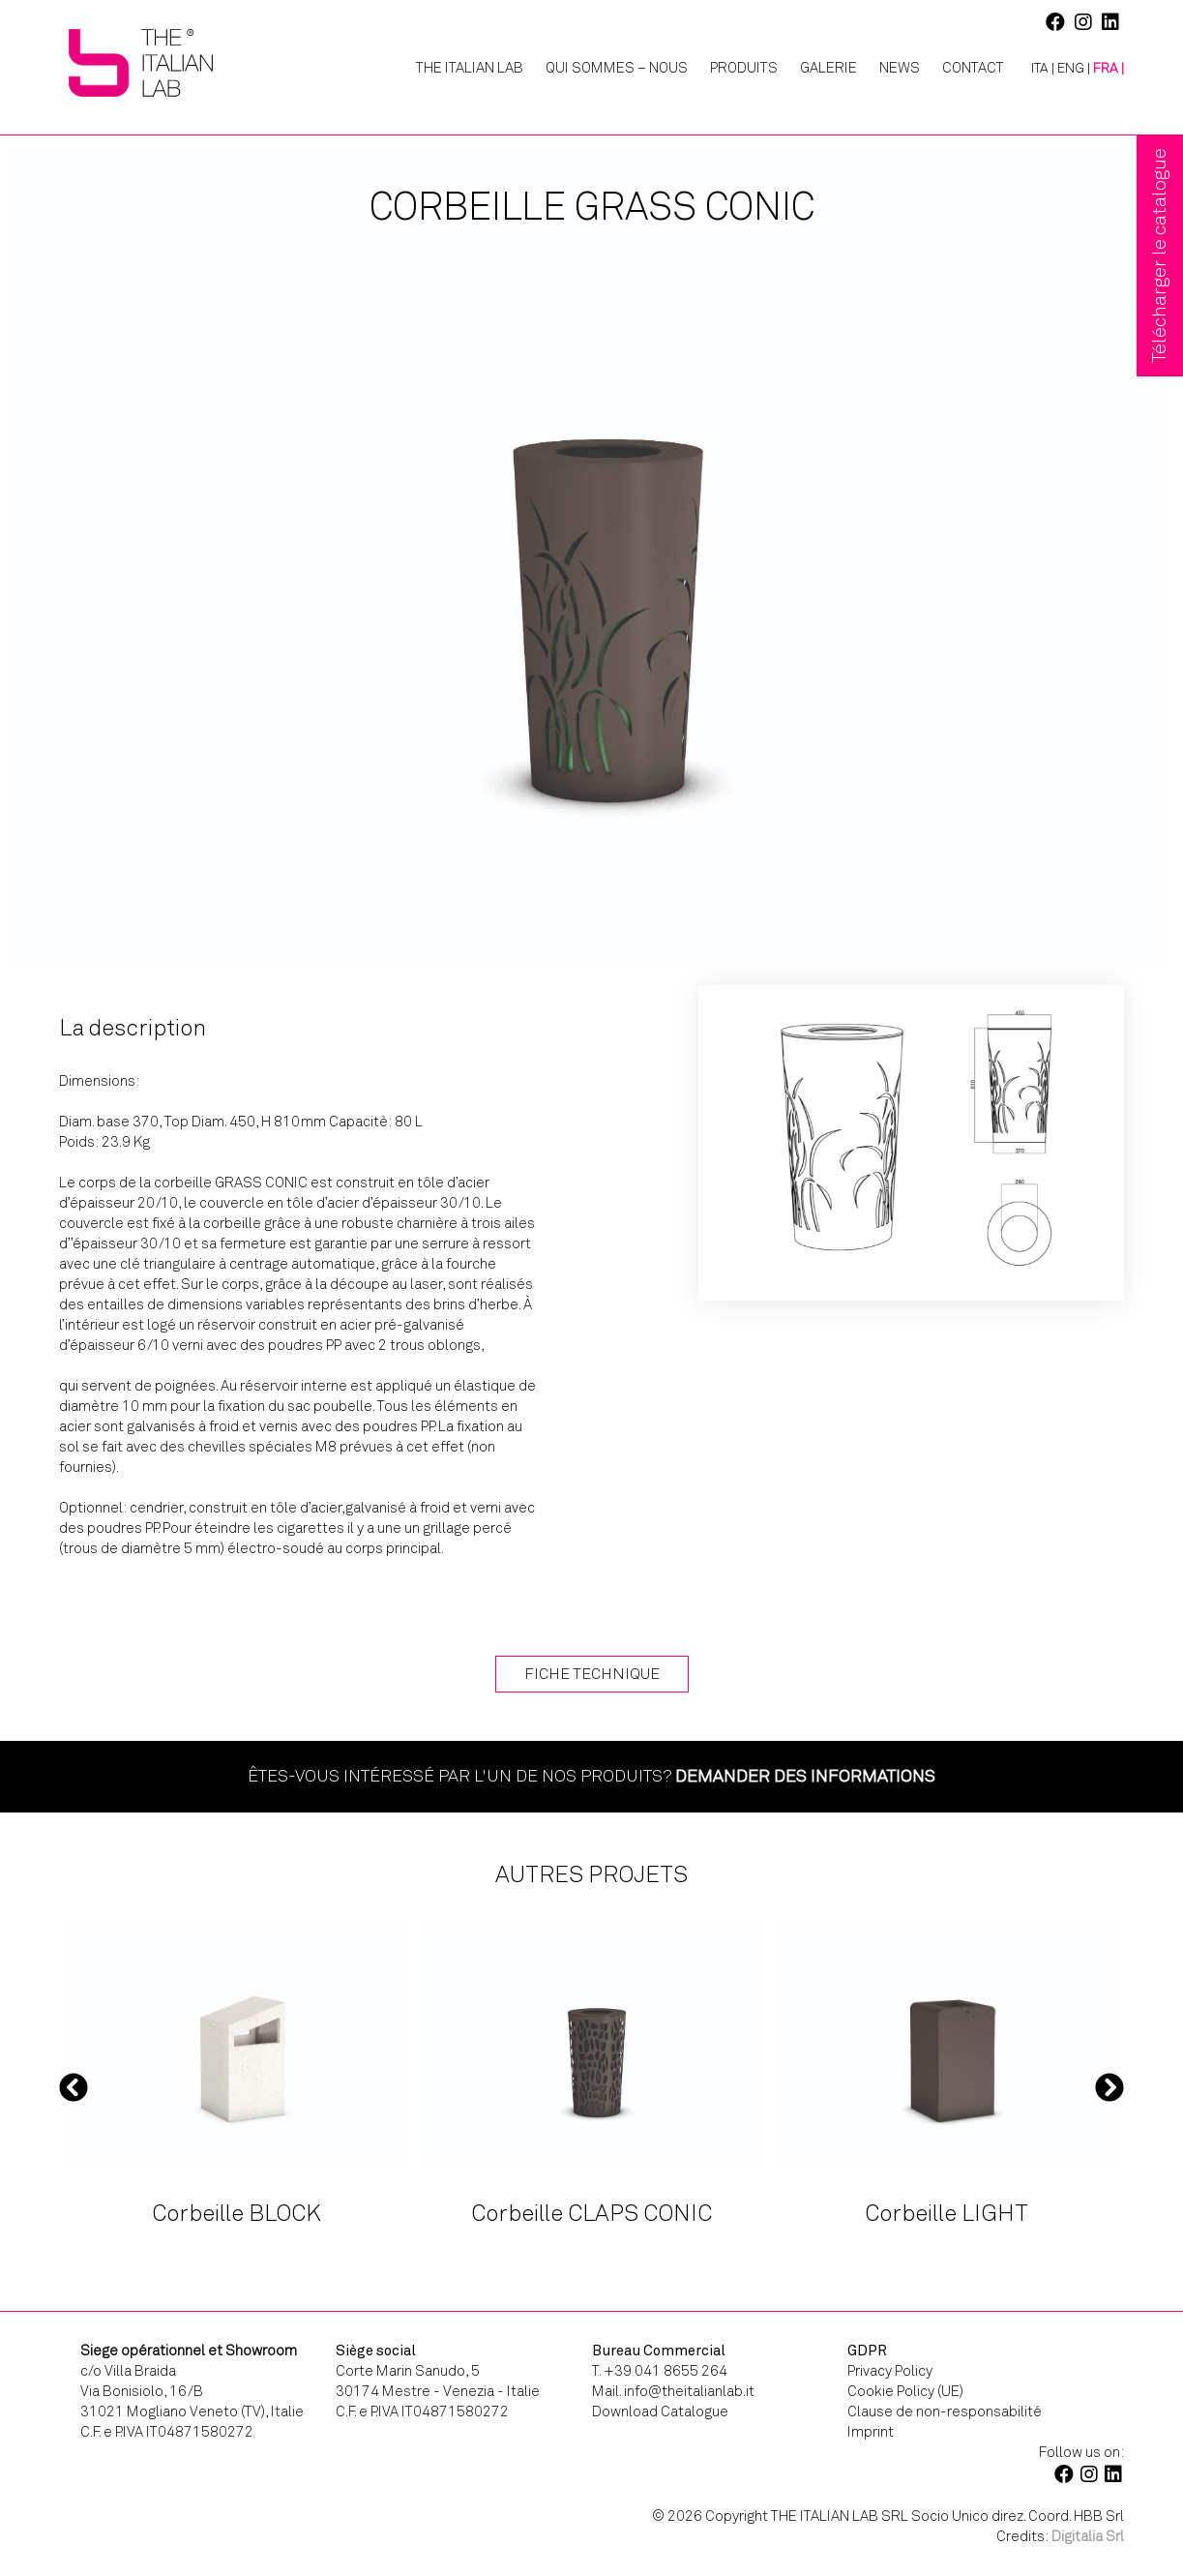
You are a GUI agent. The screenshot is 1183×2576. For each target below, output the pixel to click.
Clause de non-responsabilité (944, 2411)
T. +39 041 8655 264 (659, 2371)
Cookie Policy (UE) (905, 2391)
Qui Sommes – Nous (617, 67)
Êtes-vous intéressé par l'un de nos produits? (591, 1775)
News (899, 67)
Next (1109, 2086)
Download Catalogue (660, 2411)
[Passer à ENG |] (1073, 68)
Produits (744, 67)
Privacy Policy (889, 2371)
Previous (73, 2086)
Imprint (870, 2432)
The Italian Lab (469, 67)
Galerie (828, 67)
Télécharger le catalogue (1159, 255)
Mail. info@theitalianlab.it (673, 2391)
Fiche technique (592, 1673)
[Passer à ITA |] (1035, 68)
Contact (973, 67)
